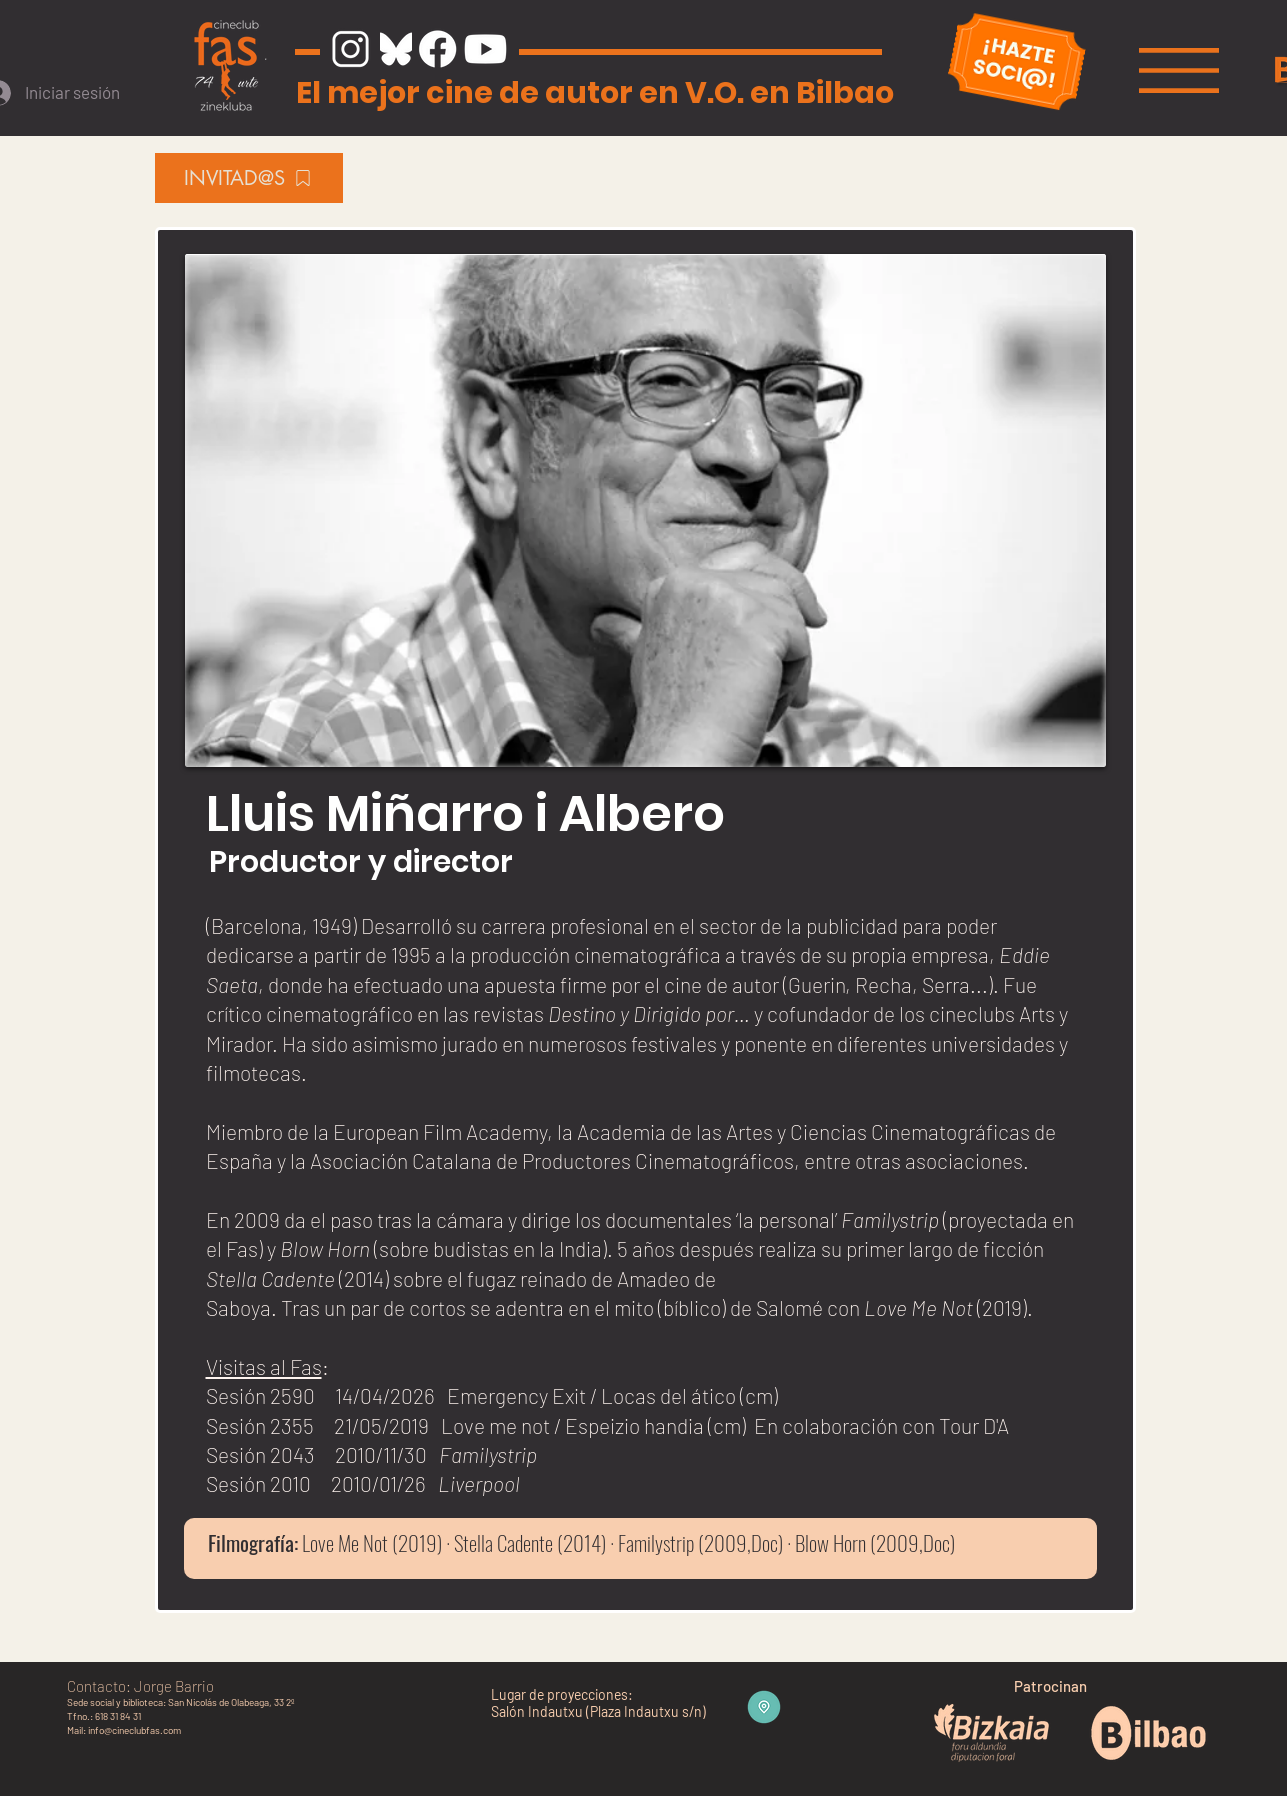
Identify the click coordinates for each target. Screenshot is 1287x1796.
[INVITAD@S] (249, 178)
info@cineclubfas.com (134, 1730)
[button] (1179, 70)
